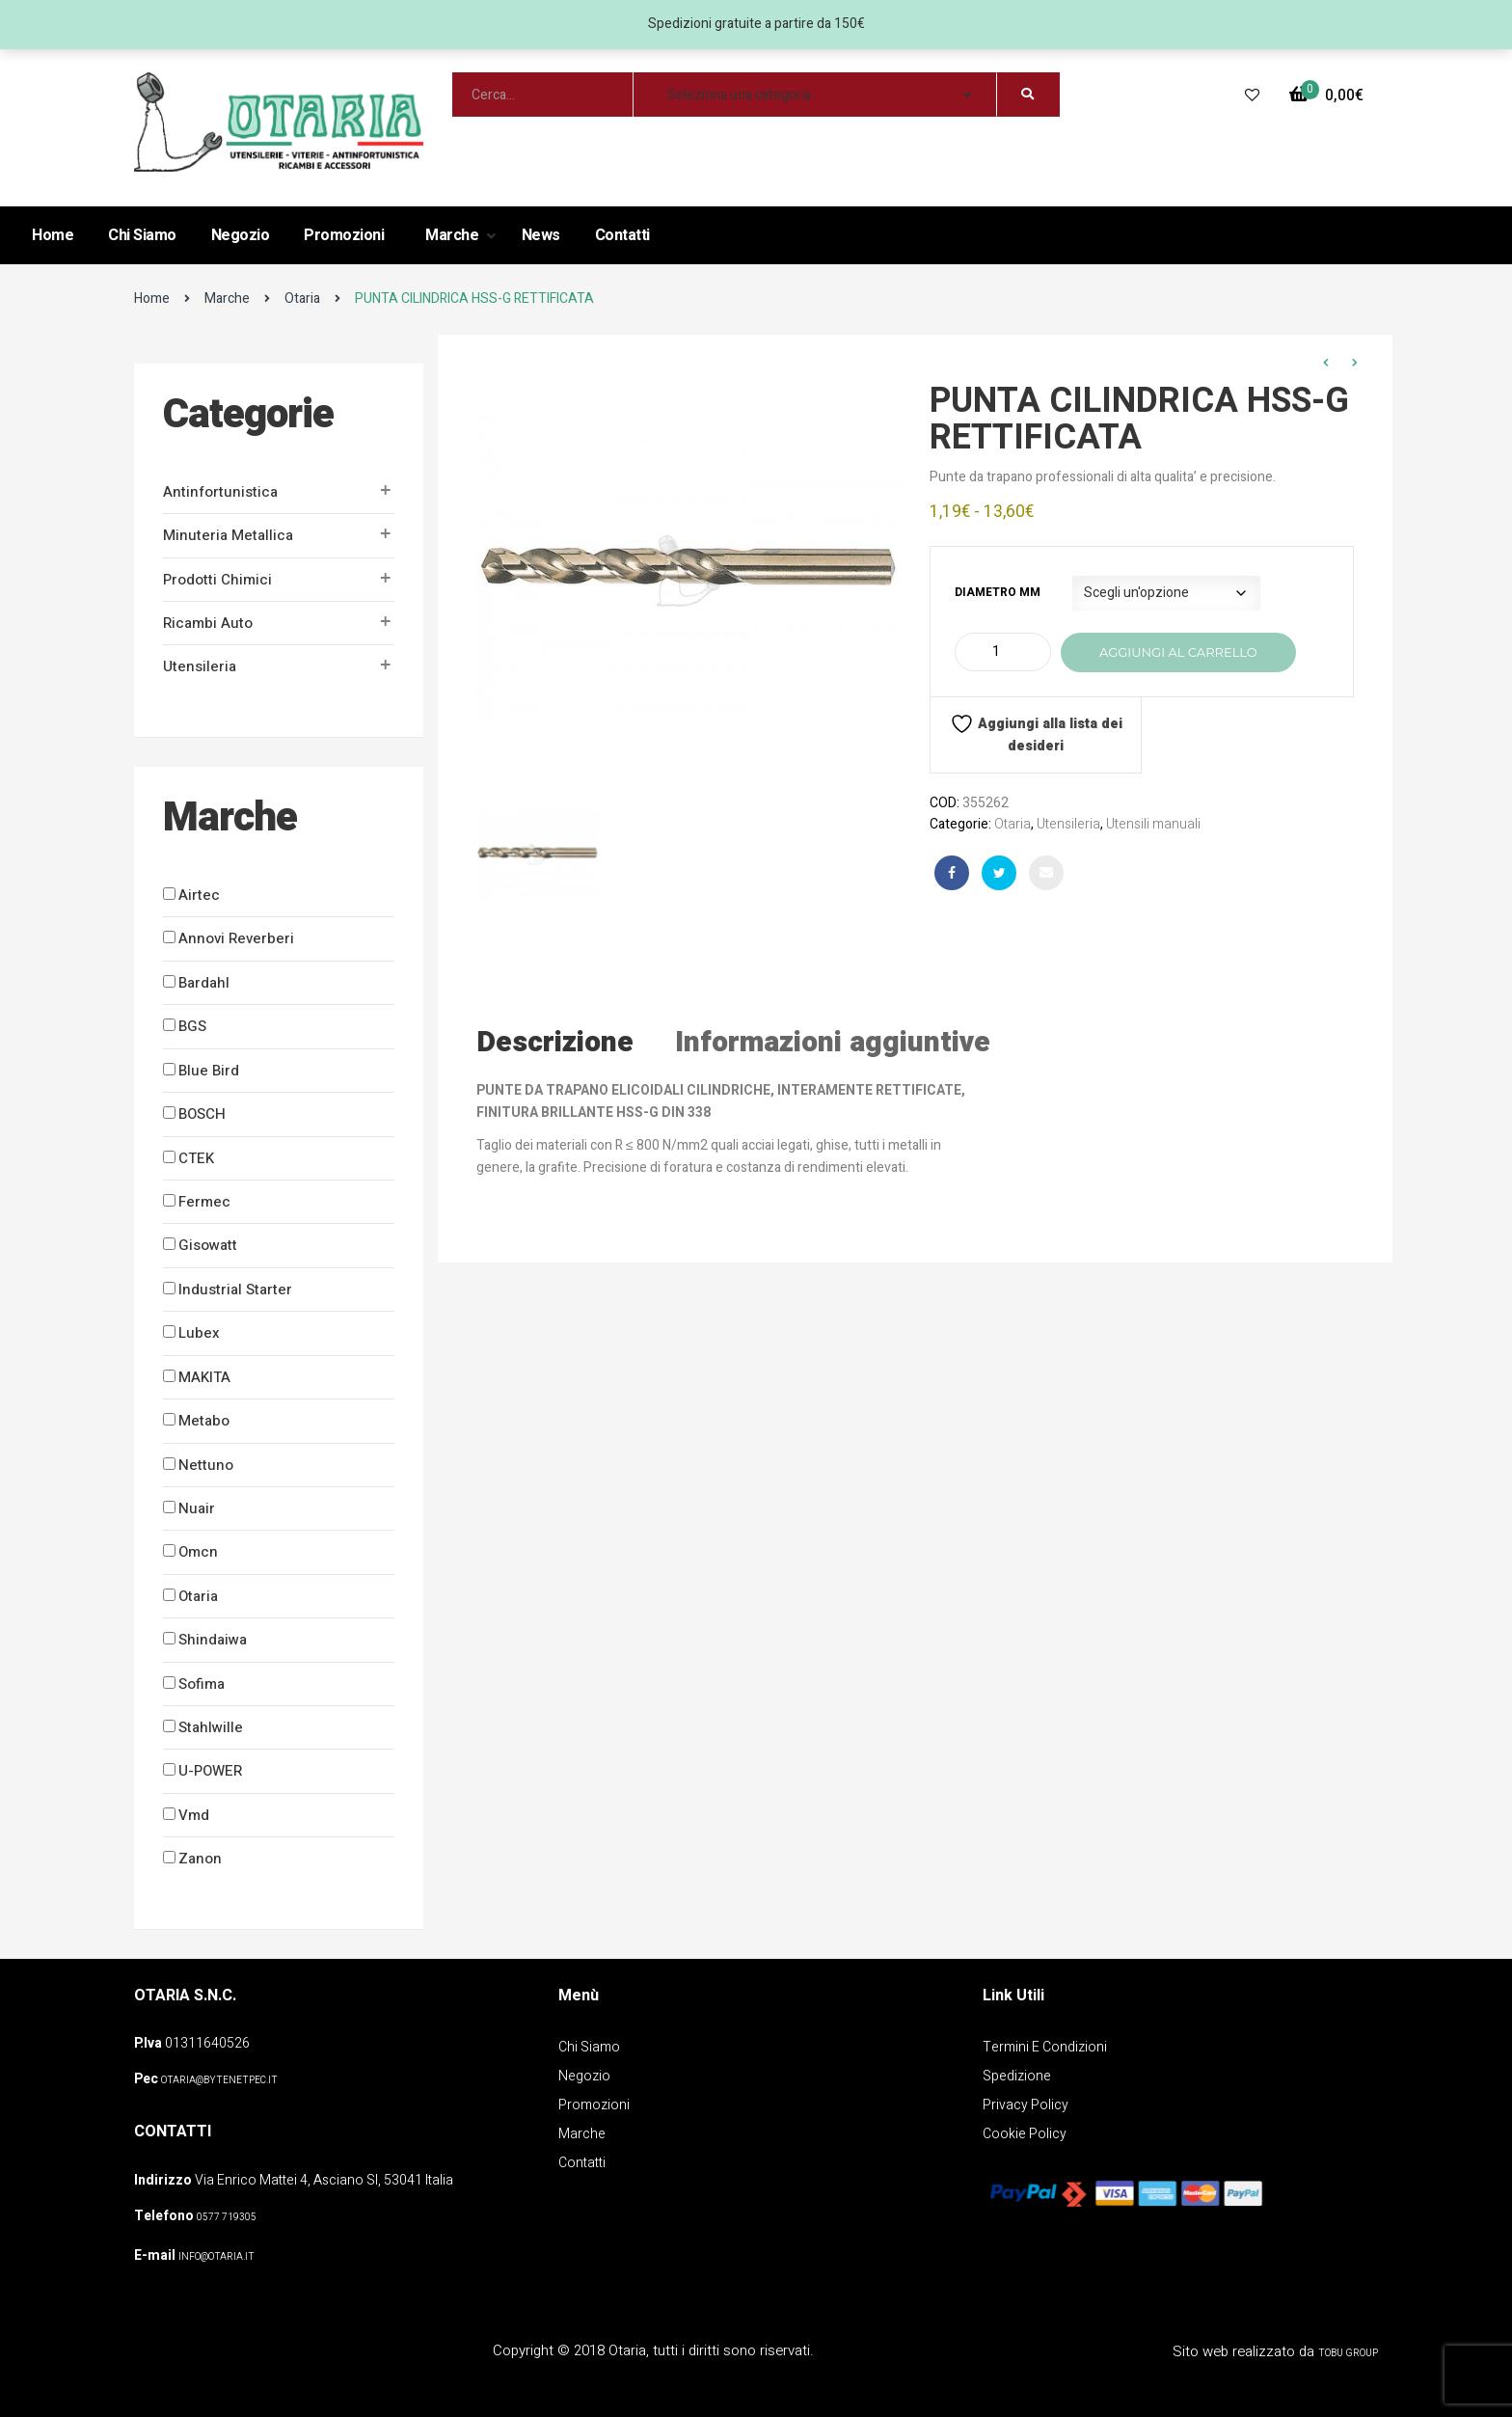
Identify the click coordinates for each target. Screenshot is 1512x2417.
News (541, 235)
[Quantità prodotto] (1003, 652)
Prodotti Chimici (217, 579)
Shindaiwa (212, 1639)
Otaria (302, 298)
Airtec (199, 895)
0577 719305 (226, 2217)
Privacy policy (1025, 2105)
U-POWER (210, 1770)
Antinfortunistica (220, 491)
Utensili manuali (1153, 824)
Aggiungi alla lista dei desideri (1036, 734)
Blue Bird (208, 1070)
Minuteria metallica (228, 535)
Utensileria (199, 666)
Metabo (204, 1420)
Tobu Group (1348, 2353)
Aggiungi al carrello (1178, 652)
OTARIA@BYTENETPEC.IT (219, 2080)
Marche (453, 235)
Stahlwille (210, 1727)
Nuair (196, 1508)
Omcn (198, 1551)
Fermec (204, 1201)
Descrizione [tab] (555, 1042)
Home (52, 235)
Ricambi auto (208, 623)
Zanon (200, 1858)
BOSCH (202, 1114)
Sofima (201, 1684)
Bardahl (204, 982)
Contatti (622, 235)
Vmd (193, 1815)
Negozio (240, 235)
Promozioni (344, 235)
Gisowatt (207, 1245)
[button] (1326, 96)
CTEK (196, 1158)
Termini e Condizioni (1045, 2047)
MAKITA (204, 1377)
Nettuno (205, 1465)
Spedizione (1017, 2076)
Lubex (199, 1333)
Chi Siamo (142, 235)
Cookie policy (1024, 2134)
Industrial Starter (235, 1289)
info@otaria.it (216, 2257)
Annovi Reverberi (236, 938)
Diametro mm (997, 592)
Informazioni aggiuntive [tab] (832, 1042)
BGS (192, 1026)
